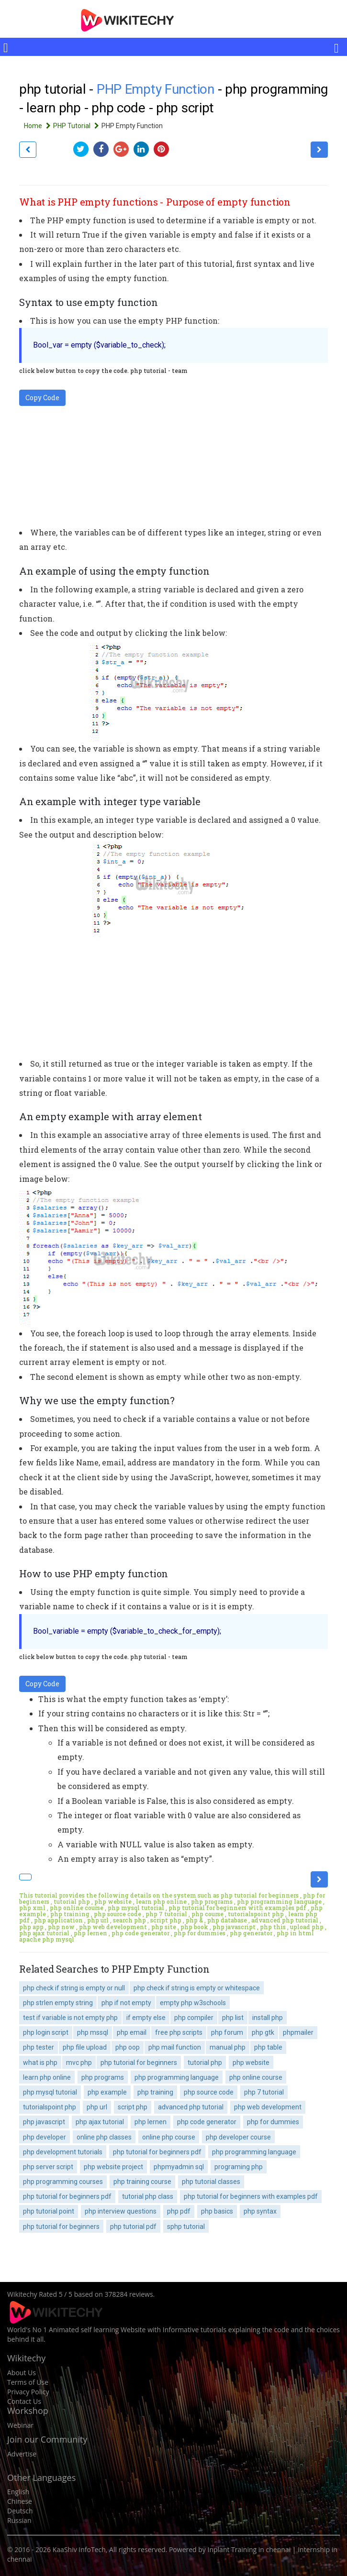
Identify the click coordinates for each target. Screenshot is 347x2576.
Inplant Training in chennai (249, 2549)
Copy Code (42, 397)
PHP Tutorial (77, 126)
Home (38, 126)
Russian (19, 2520)
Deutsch (20, 2510)
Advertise (21, 2453)
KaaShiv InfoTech (79, 2549)
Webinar (20, 2425)
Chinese (19, 2501)
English (18, 2491)
